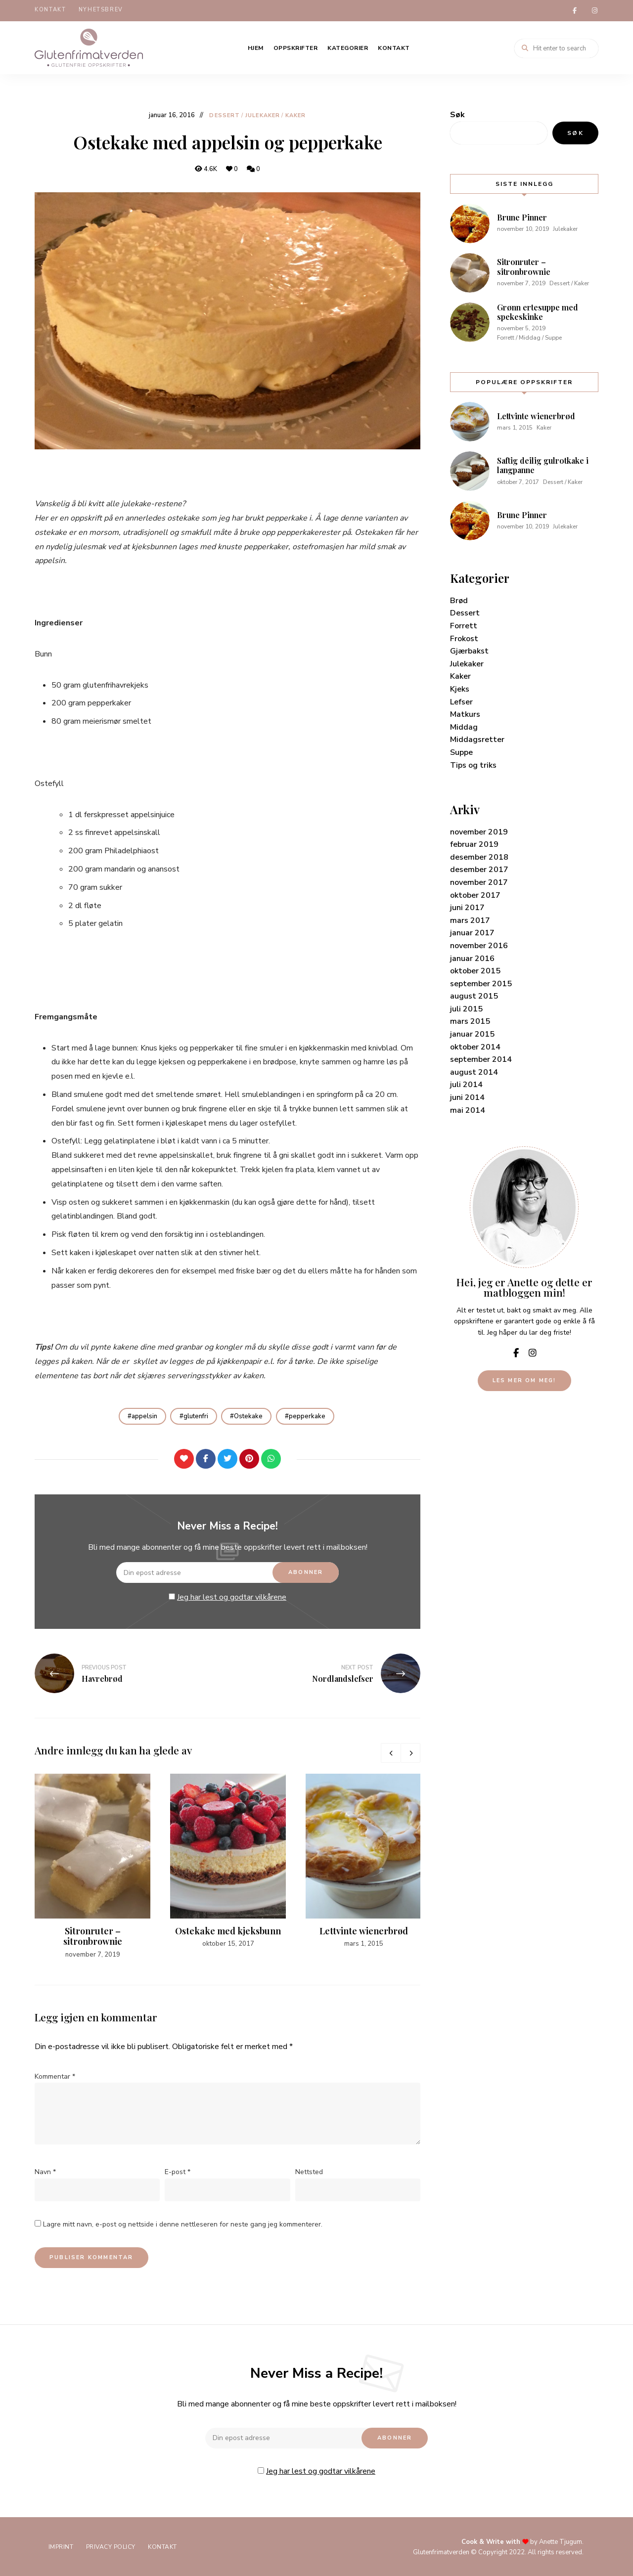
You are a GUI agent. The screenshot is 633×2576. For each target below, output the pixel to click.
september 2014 (481, 1057)
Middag (464, 725)
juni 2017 (467, 906)
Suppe (461, 750)
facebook (575, 10)
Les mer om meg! (524, 1379)
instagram (594, 10)
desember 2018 (479, 855)
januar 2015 (472, 1032)
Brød (459, 599)
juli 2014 (466, 1083)
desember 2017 (479, 868)
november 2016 (479, 944)
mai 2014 (467, 1108)
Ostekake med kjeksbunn (228, 1929)
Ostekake (249, 1414)
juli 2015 (466, 1007)
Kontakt (50, 9)
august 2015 (474, 994)
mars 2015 (470, 1019)
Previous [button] (391, 1752)
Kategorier (347, 46)
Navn (45, 2171)
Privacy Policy (114, 2546)
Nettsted (309, 2171)
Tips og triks (473, 763)
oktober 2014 (475, 1045)
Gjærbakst (469, 649)
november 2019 (479, 830)
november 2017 (479, 880)
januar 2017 (472, 931)
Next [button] (410, 1752)
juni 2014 (467, 1096)
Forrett (463, 624)
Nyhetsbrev (101, 9)
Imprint (62, 2546)
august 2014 (474, 1070)
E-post (177, 2171)
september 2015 (481, 982)
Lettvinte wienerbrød (363, 1929)
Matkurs (465, 712)
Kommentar (55, 2075)
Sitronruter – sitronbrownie (92, 1934)
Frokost (464, 637)
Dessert (224, 114)
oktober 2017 (475, 893)
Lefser (461, 700)
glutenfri (194, 1414)
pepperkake (310, 1414)
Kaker (295, 114)
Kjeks (459, 687)
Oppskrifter (295, 46)
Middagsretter (477, 738)
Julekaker (262, 114)
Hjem (256, 46)
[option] (92, 1866)
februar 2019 (474, 842)
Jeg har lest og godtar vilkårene (231, 1596)
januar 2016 (472, 956)
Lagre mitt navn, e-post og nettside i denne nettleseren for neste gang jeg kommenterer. (182, 2222)
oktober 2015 (475, 969)
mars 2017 (470, 919)
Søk (457, 113)
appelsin (141, 1414)
